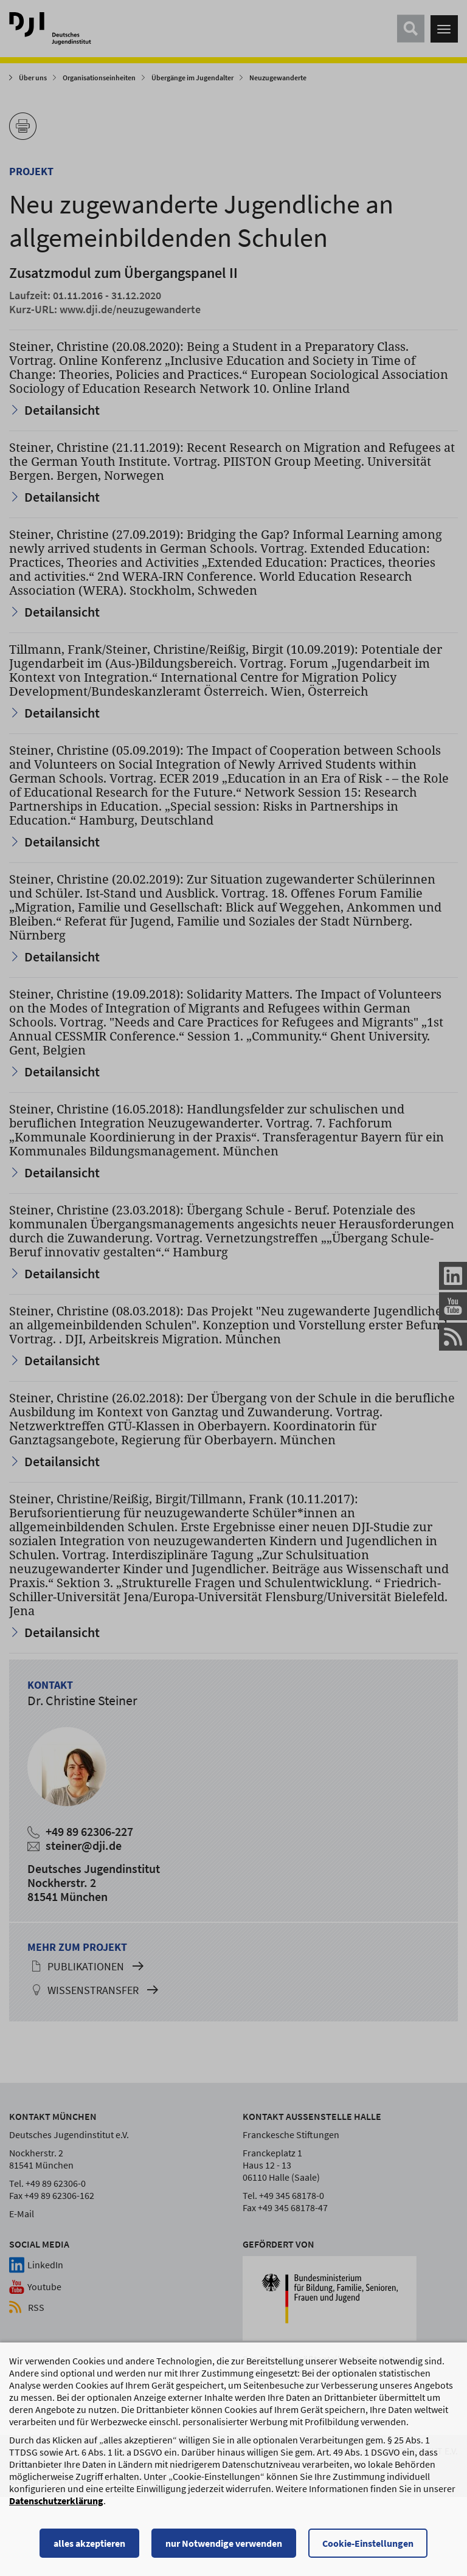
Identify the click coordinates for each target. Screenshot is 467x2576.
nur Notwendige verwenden (223, 2549)
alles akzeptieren (89, 2549)
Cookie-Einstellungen (367, 2549)
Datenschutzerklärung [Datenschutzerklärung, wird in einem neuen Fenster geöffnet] (56, 2506)
